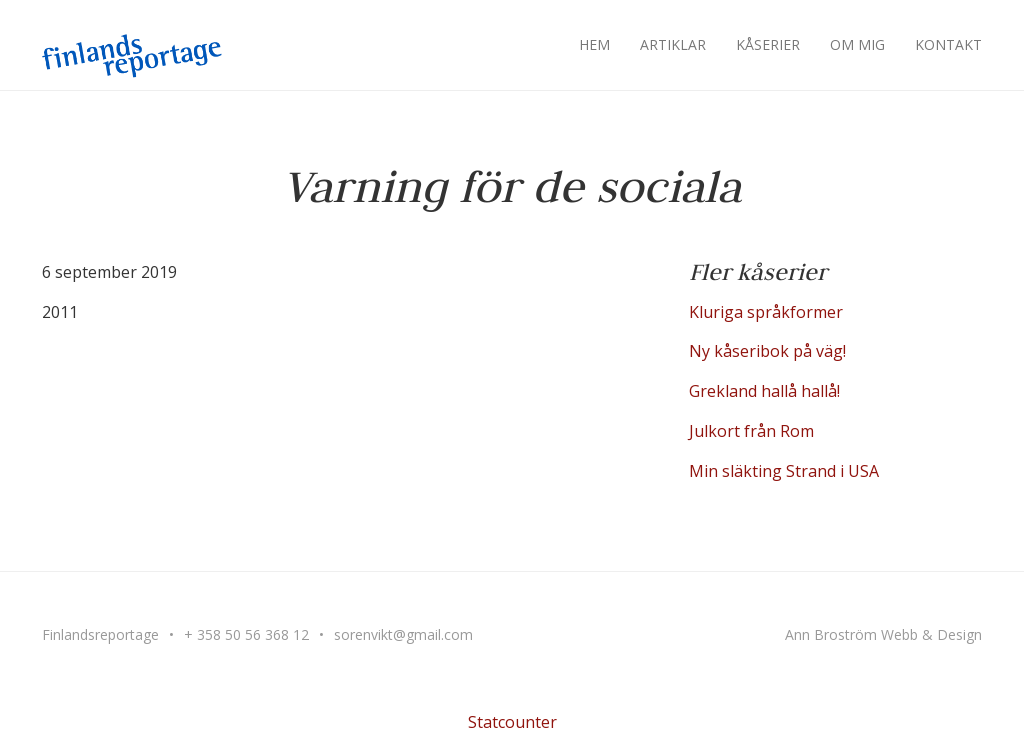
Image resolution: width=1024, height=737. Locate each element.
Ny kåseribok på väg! (767, 351)
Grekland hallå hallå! (764, 391)
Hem (594, 44)
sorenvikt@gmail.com (403, 634)
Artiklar (673, 44)
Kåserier (768, 44)
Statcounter (512, 722)
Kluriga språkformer (766, 312)
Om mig (857, 44)
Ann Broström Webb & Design (883, 634)
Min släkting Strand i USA (784, 471)
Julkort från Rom (751, 431)
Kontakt (948, 44)
